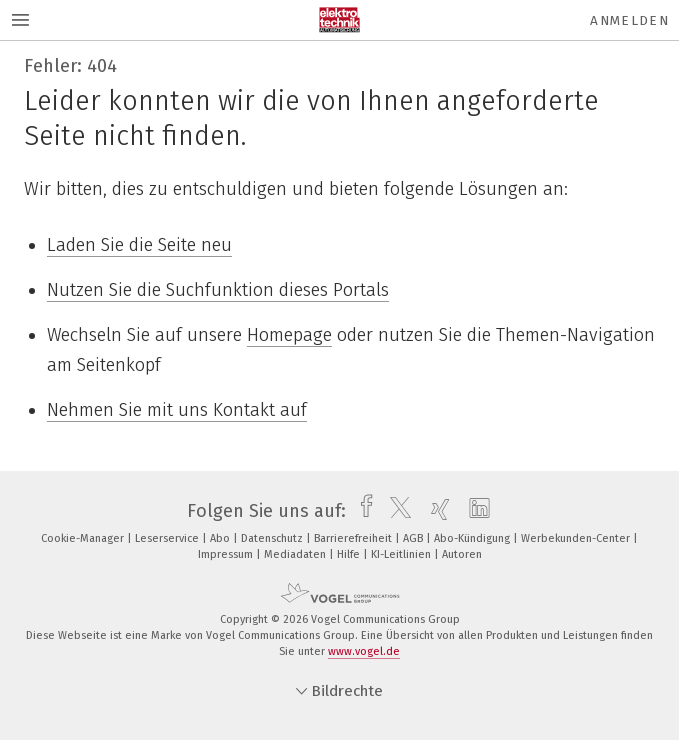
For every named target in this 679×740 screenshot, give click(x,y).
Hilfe (350, 554)
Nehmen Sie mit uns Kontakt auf (177, 410)
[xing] (435, 511)
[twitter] (395, 511)
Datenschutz (273, 538)
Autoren (462, 554)
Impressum (227, 554)
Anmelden (629, 20)
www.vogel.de (364, 651)
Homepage (289, 335)
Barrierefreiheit (354, 538)
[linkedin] (474, 511)
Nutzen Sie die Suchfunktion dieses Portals (218, 290)
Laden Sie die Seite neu (139, 245)
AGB (414, 538)
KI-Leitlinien (402, 554)
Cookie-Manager (84, 538)
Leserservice (168, 538)
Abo (221, 538)
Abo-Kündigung (473, 538)
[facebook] (361, 511)
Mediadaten (296, 554)
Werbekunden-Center (577, 538)
